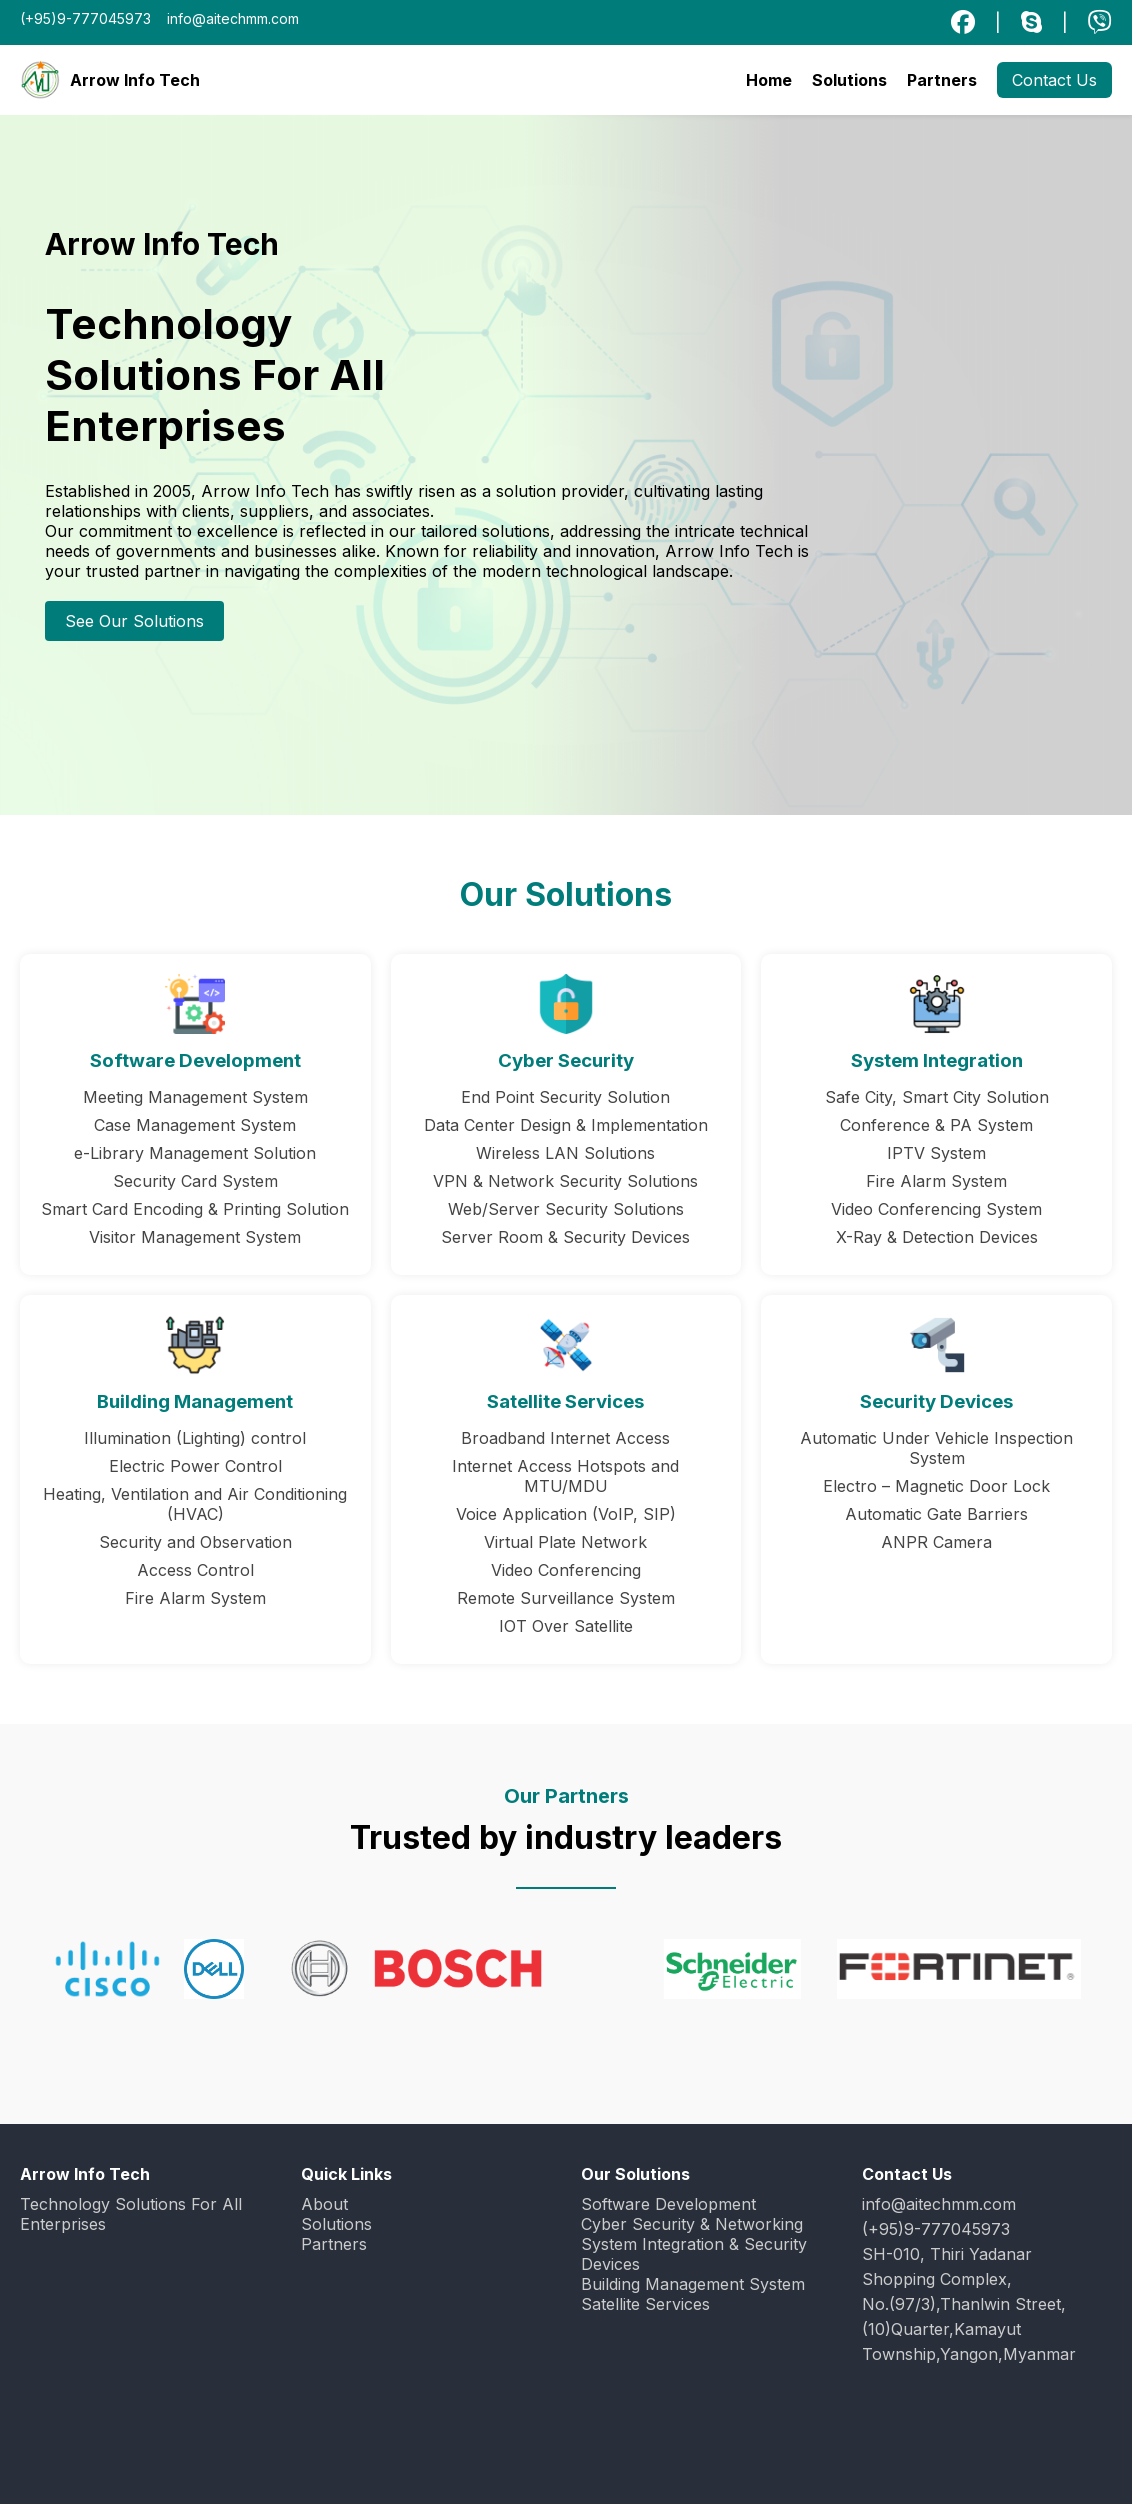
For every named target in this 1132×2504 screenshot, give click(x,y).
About (324, 2204)
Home (769, 80)
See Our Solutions (134, 621)
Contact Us (1054, 80)
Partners (942, 80)
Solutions (849, 80)
